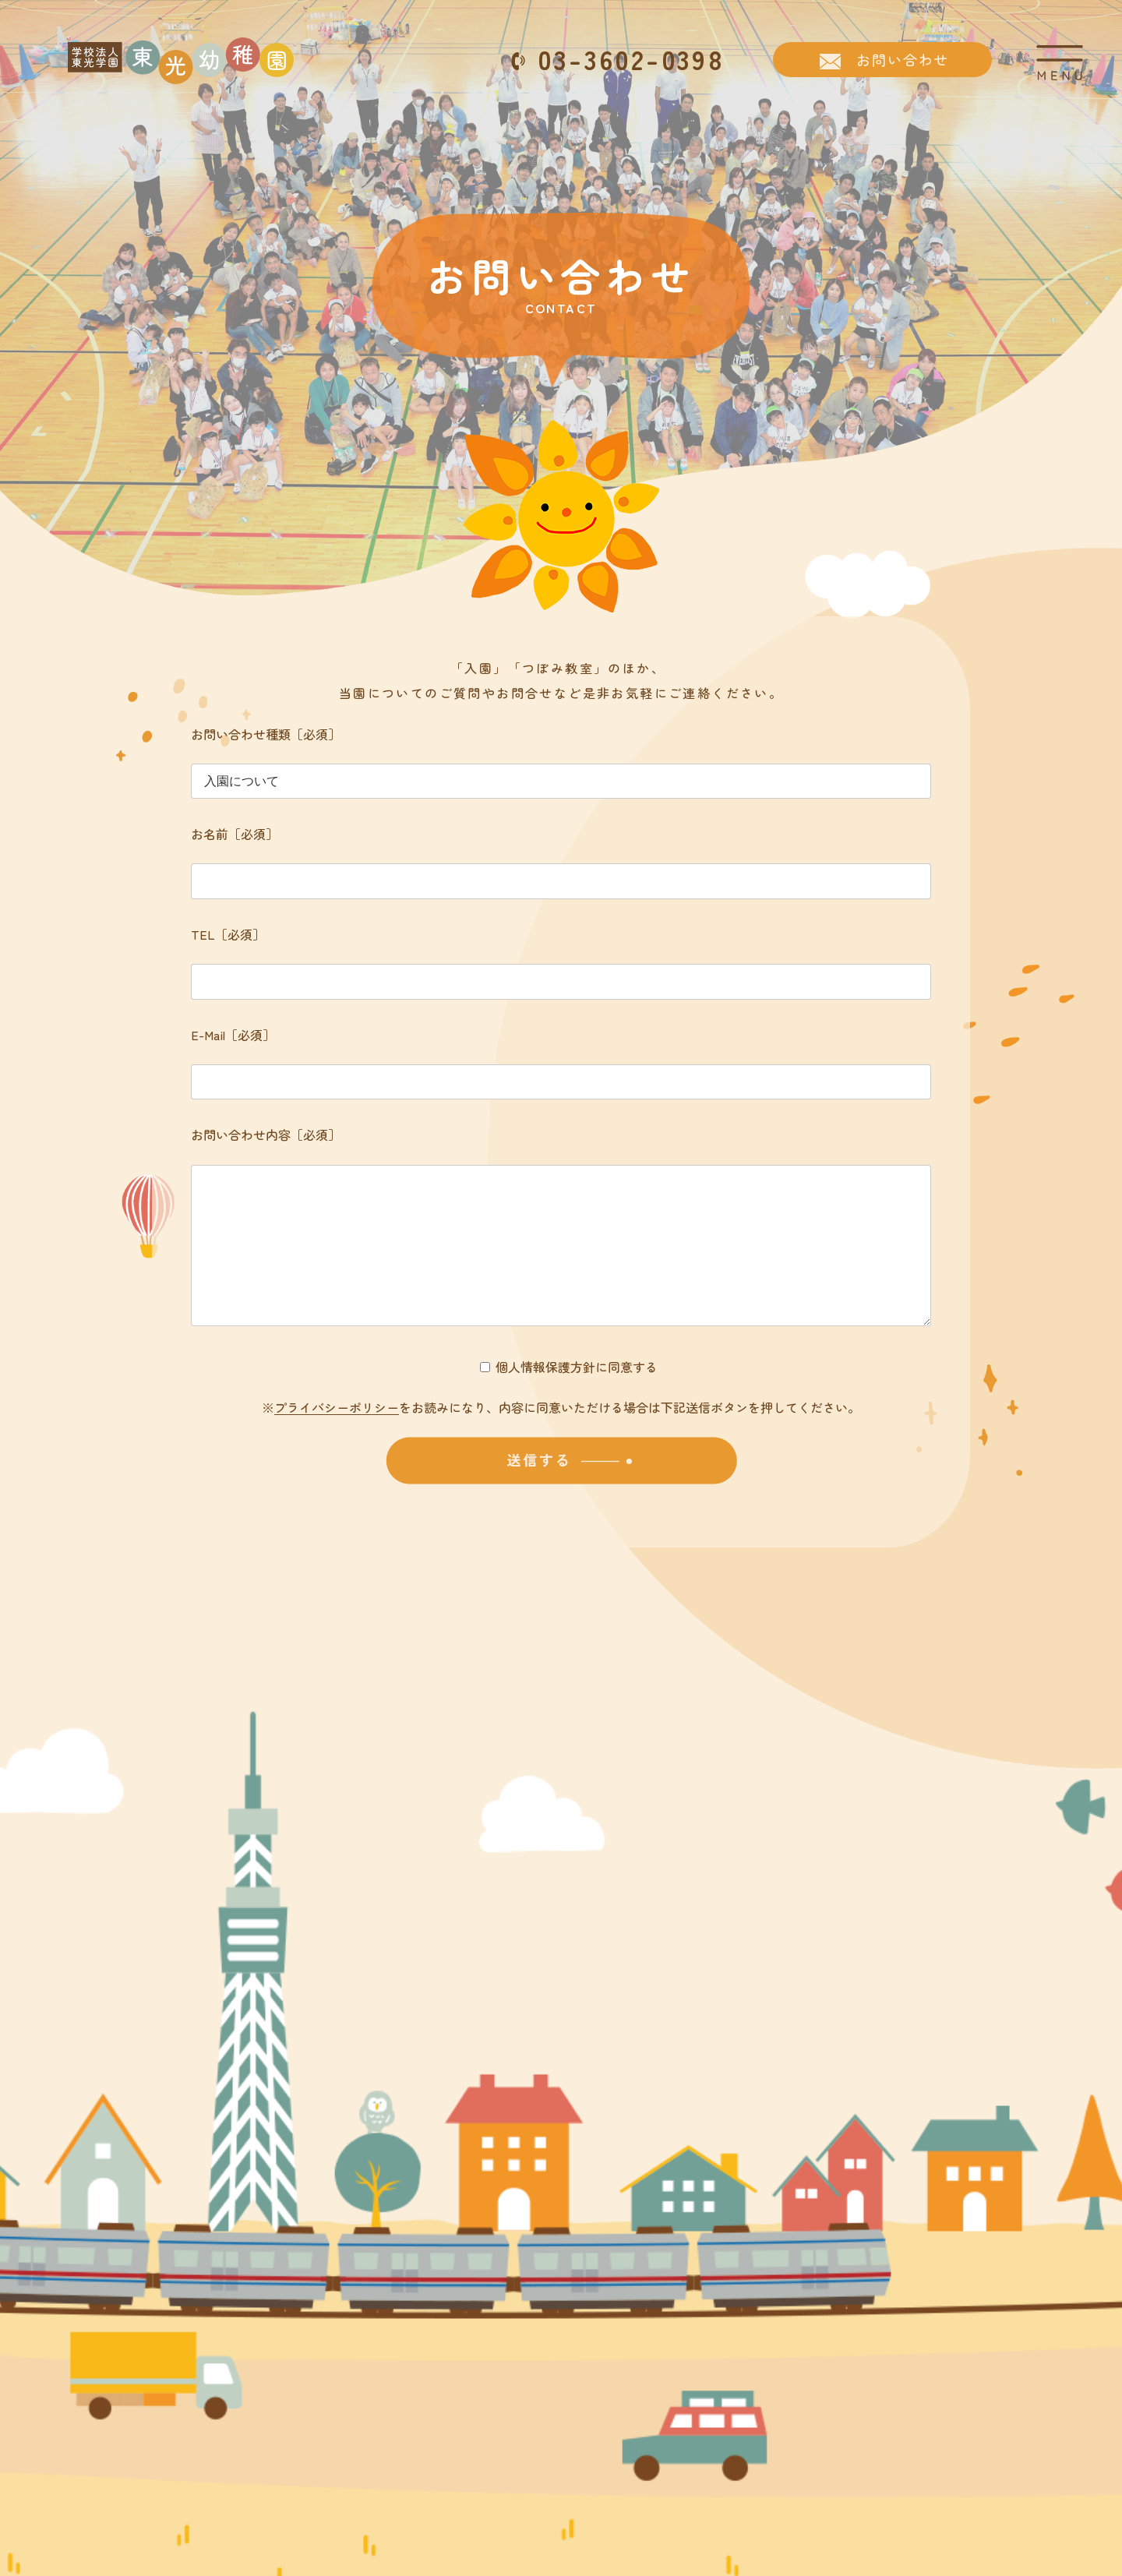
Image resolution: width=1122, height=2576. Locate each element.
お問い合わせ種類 (265, 734)
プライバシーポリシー (336, 1438)
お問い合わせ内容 (265, 1134)
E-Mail (233, 1034)
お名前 (234, 833)
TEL (228, 934)
